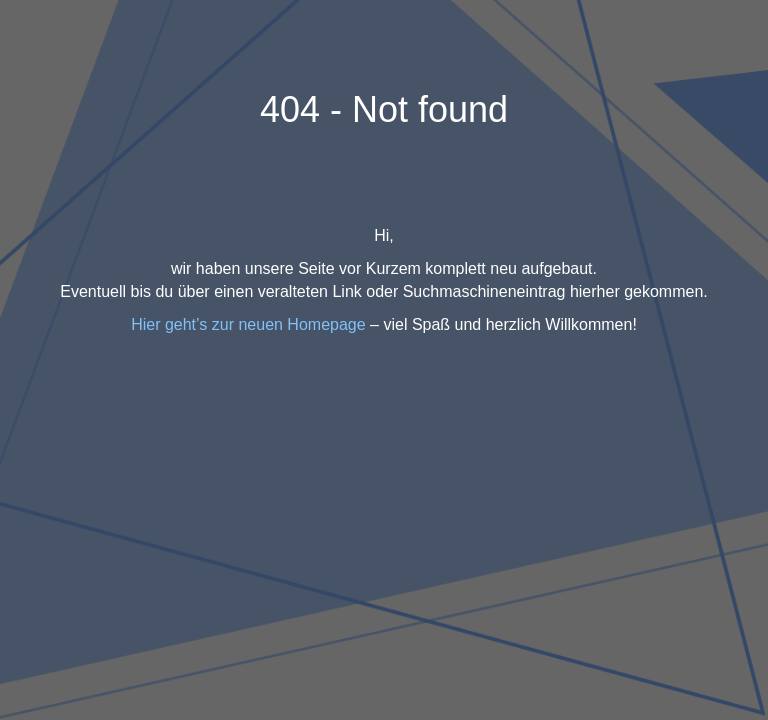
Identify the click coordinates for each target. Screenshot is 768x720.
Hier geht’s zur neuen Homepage (248, 324)
